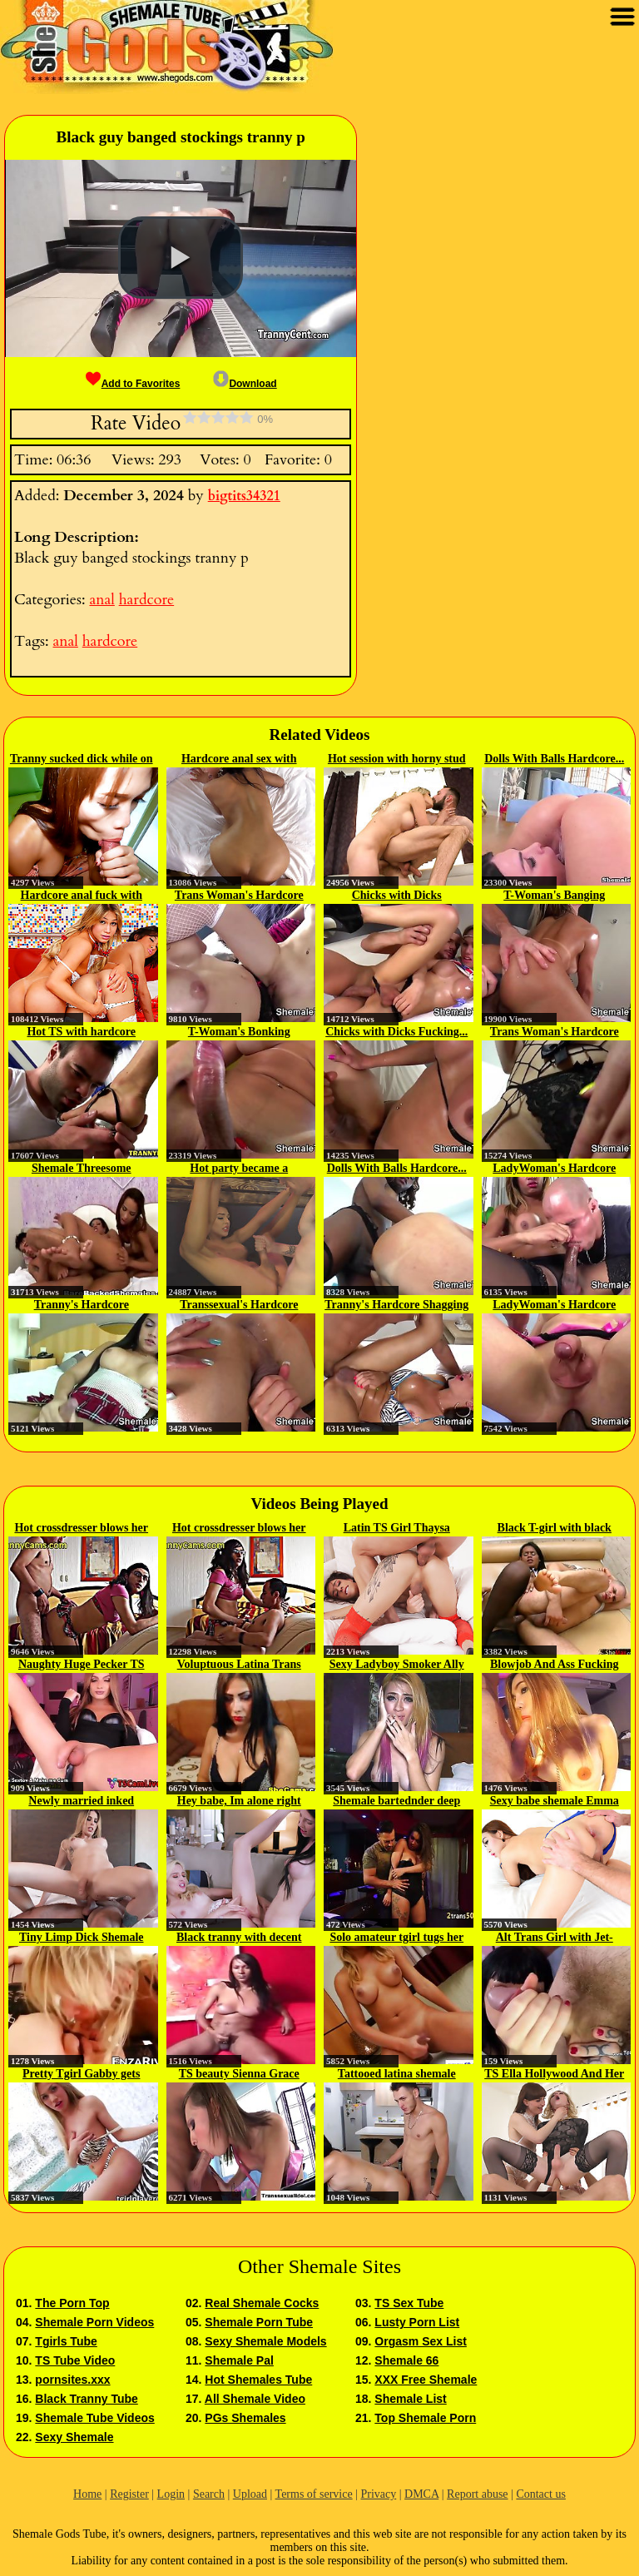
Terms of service (314, 2494)
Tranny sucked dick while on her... (81, 759)
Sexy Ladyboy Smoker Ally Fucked (396, 1665)
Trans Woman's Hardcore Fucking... (554, 1032)
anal (101, 599)
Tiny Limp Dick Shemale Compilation (81, 1938)
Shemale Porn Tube (259, 2322)
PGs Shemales (245, 2418)
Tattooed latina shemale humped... (397, 2074)
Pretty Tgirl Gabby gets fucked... (81, 2074)
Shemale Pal (239, 2360)
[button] (180, 258)
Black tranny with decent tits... (239, 1938)
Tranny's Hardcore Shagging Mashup (396, 1305)
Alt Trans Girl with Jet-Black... (554, 1938)
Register (129, 2494)
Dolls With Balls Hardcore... (554, 758)
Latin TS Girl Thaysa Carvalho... (397, 1528)
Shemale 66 (406, 2360)
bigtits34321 (244, 496)
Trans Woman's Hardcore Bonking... (239, 896)
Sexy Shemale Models (265, 2341)
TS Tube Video (75, 2360)
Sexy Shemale (74, 2437)
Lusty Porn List (416, 2322)
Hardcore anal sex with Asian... (239, 759)
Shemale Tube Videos (94, 2418)
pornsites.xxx (72, 2379)
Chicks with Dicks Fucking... (396, 1031)
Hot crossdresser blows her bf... (81, 1528)
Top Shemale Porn (425, 2418)
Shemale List (410, 2398)
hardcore (146, 599)
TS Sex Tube (408, 2303)
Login (171, 2494)
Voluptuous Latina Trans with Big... (239, 1665)
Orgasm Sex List (420, 2341)
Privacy (378, 2494)
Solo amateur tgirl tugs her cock (396, 1938)
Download (244, 384)
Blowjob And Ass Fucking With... (554, 1665)
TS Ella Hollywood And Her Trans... (554, 2074)
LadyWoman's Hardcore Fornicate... (554, 1169)
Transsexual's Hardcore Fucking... (239, 1305)
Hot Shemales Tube (258, 2379)
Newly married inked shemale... (81, 1801)
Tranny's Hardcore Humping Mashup (81, 1305)
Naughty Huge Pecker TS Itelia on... (81, 1665)
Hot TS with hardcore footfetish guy (81, 1032)
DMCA (421, 2494)
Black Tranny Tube (86, 2398)
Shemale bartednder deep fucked (396, 1801)
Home (87, 2494)
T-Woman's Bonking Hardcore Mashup (239, 1032)
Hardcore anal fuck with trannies (81, 896)
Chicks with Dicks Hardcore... (397, 896)
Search (209, 2494)
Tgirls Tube (66, 2341)
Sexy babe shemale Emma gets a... (554, 1801)
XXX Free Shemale (425, 2379)
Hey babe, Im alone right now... (239, 1801)
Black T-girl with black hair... (555, 1528)
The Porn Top (72, 2303)
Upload (250, 2494)
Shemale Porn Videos (94, 2322)
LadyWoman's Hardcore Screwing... (554, 1305)
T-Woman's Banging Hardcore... (554, 896)
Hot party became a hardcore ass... (239, 1169)
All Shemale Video (255, 2398)
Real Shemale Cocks (262, 2303)
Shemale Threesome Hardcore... (81, 1169)
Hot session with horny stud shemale (397, 759)
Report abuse (477, 2494)
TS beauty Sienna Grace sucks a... (239, 2074)
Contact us (541, 2494)
